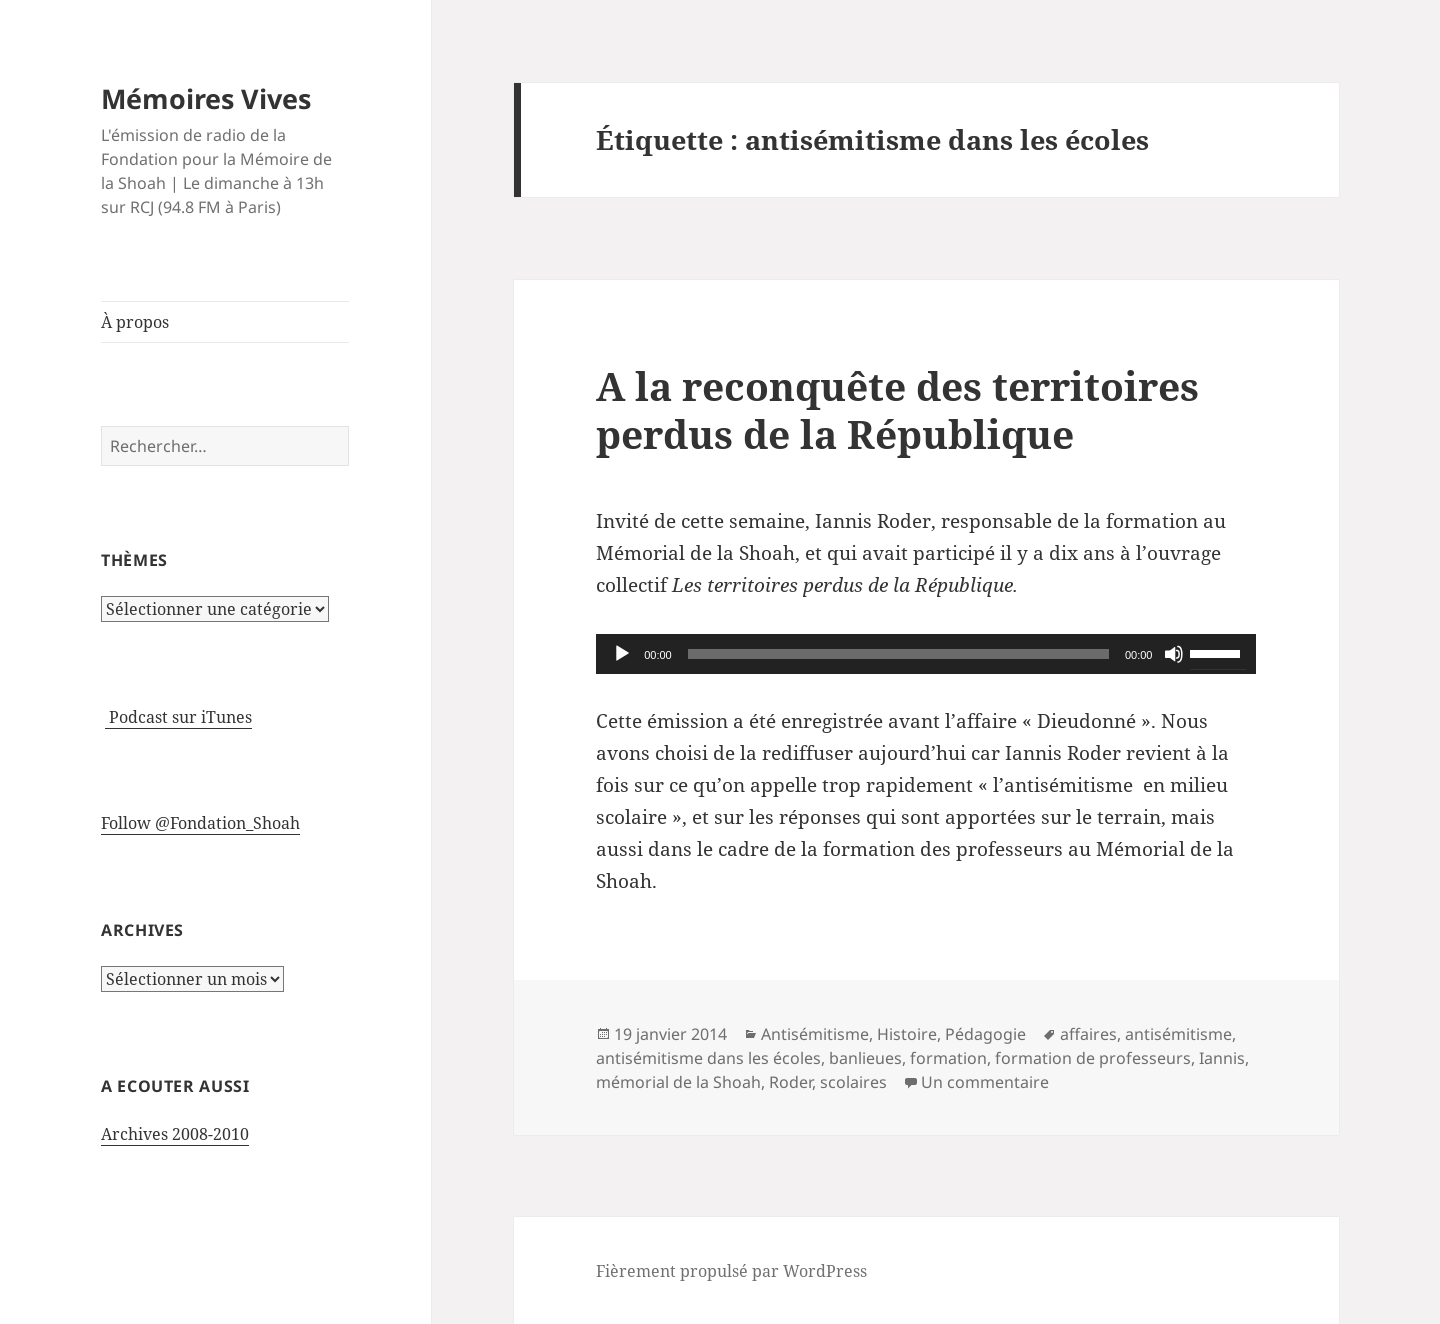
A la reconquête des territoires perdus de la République (897, 409)
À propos (135, 322)
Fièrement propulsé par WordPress (731, 1271)
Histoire (907, 1034)
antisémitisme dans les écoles (708, 1058)
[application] (926, 654)
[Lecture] (622, 654)
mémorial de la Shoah (678, 1082)
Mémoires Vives (206, 98)
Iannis (1222, 1058)
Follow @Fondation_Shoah (200, 823)
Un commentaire (985, 1082)
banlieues (865, 1058)
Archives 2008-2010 (175, 1134)
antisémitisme (1178, 1034)
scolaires (853, 1082)
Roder (790, 1082)
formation (948, 1058)
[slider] (898, 654)
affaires (1088, 1034)
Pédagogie (985, 1034)
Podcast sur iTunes (178, 717)
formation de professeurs (1093, 1058)
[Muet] (1174, 654)
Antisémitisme (815, 1034)
